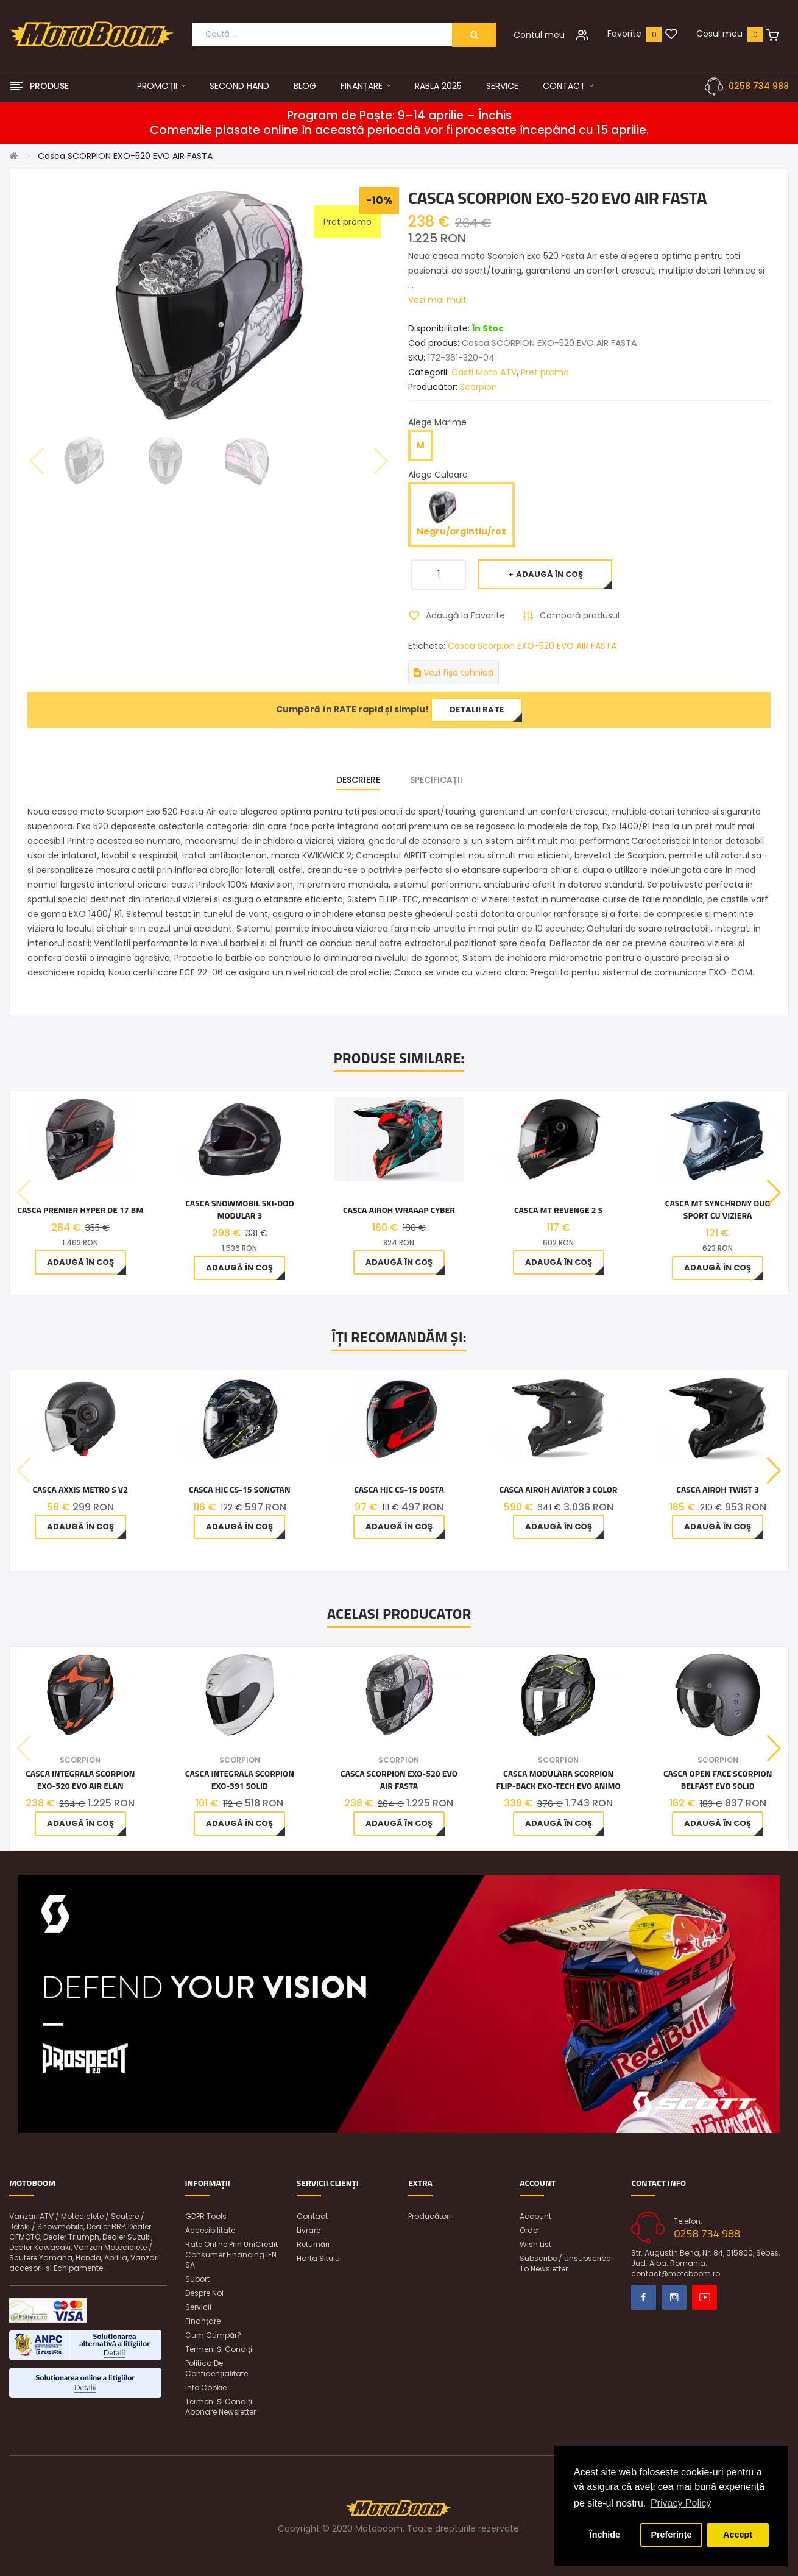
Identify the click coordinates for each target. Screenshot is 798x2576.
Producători (429, 2216)
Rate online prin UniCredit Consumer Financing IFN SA (231, 2254)
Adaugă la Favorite (465, 615)
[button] (774, 1193)
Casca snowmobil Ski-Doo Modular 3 (239, 1209)
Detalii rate (477, 709)
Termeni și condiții (219, 2349)
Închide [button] (605, 2534)
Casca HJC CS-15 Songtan (240, 1490)
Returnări (313, 2244)
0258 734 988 (759, 86)
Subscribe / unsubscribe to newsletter (565, 2263)
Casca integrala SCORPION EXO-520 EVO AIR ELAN (80, 1779)
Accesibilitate (210, 2230)
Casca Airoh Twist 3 (717, 1490)
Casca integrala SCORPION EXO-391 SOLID (239, 1779)
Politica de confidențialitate (216, 2368)
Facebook (643, 2297)
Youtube (704, 2297)
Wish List (535, 2244)
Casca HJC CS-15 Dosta (399, 1490)
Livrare (308, 2230)
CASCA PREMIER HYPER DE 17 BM (80, 1210)
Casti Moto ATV (484, 372)
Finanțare (203, 2321)
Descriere (358, 780)
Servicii (198, 2307)
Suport (197, 2279)
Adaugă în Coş (549, 574)
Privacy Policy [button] (681, 2503)
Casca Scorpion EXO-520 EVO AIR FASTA (532, 646)
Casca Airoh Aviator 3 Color (559, 1490)
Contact (312, 2216)
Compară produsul (580, 615)
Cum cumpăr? (213, 2335)
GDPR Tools (206, 2216)
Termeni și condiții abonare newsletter (220, 2406)
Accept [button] (737, 2534)
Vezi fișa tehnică (453, 673)
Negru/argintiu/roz (461, 513)
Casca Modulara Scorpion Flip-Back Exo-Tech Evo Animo (558, 1779)
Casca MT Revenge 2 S (558, 1210)
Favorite (624, 33)
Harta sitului (319, 2258)
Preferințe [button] (671, 2534)
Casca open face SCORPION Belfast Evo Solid (717, 1779)
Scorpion (478, 387)
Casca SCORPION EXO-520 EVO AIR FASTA (125, 156)
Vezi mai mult (437, 300)
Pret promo (545, 372)
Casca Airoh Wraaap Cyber (399, 1210)
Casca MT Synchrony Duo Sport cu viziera (718, 1209)
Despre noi (204, 2293)
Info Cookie (206, 2387)
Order (530, 2230)
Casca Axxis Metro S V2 (80, 1490)
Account (535, 2216)
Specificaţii (436, 780)
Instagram (674, 2297)
